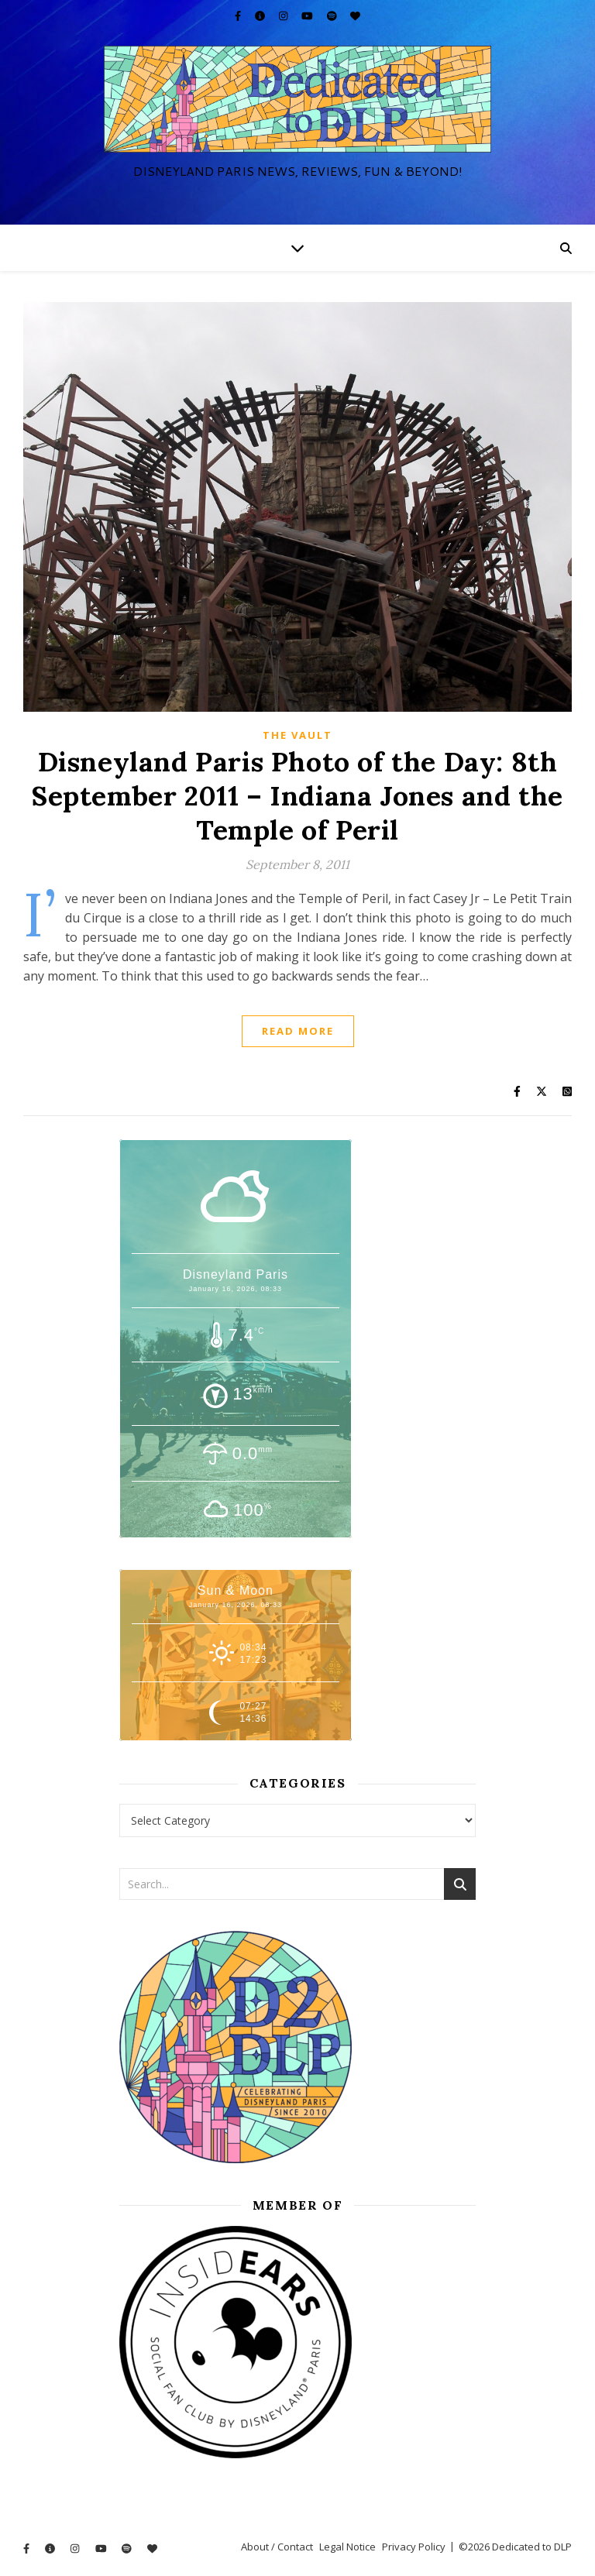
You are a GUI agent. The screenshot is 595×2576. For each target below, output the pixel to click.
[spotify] (333, 15)
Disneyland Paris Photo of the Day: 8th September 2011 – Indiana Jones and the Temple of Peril (297, 795)
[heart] (355, 15)
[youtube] (308, 15)
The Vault (297, 735)
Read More (298, 1031)
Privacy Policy (413, 2547)
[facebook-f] (239, 15)
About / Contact (277, 2547)
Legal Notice (347, 2547)
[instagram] (284, 15)
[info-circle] (261, 15)
